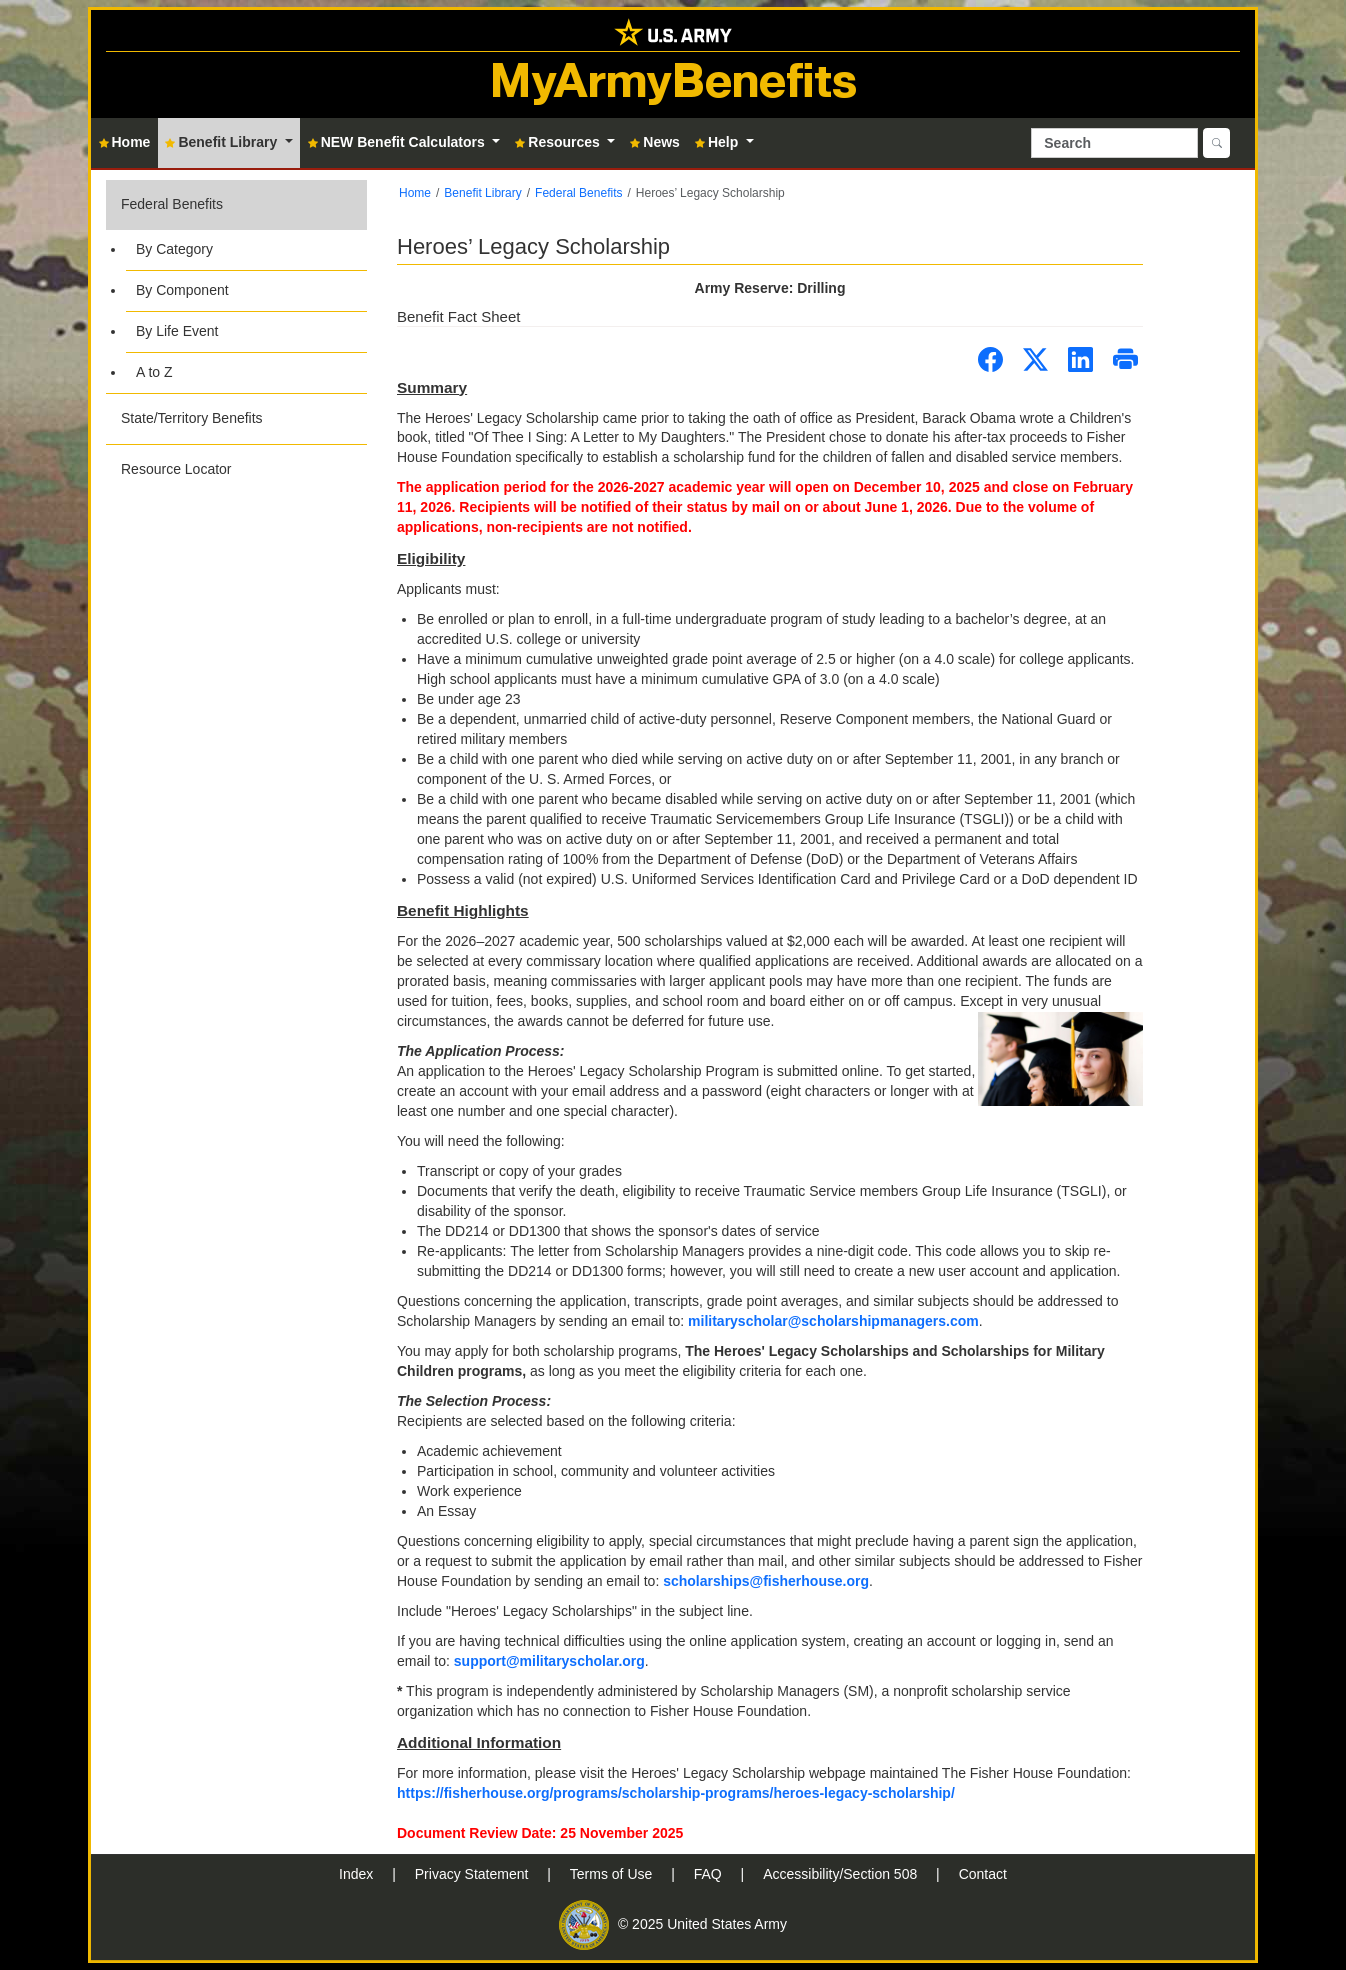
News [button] (655, 142)
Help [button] (718, 142)
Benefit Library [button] (223, 142)
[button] (236, 286)
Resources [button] (559, 142)
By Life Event (177, 331)
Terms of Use (613, 1874)
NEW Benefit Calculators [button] (398, 142)
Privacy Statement (474, 1874)
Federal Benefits (172, 204)
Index (358, 1874)
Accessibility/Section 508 (842, 1874)
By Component (182, 290)
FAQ (710, 1874)
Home (415, 193)
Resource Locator (176, 469)
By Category (174, 249)
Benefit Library (482, 193)
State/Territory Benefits (192, 418)
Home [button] (125, 142)
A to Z (154, 372)
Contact (983, 1874)
